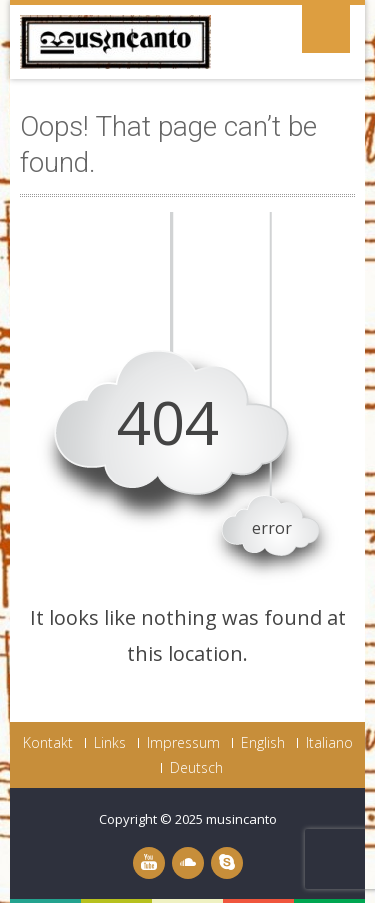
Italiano (329, 743)
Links (110, 743)
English (263, 743)
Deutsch (196, 768)
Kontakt (48, 743)
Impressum (183, 743)
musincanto (241, 819)
